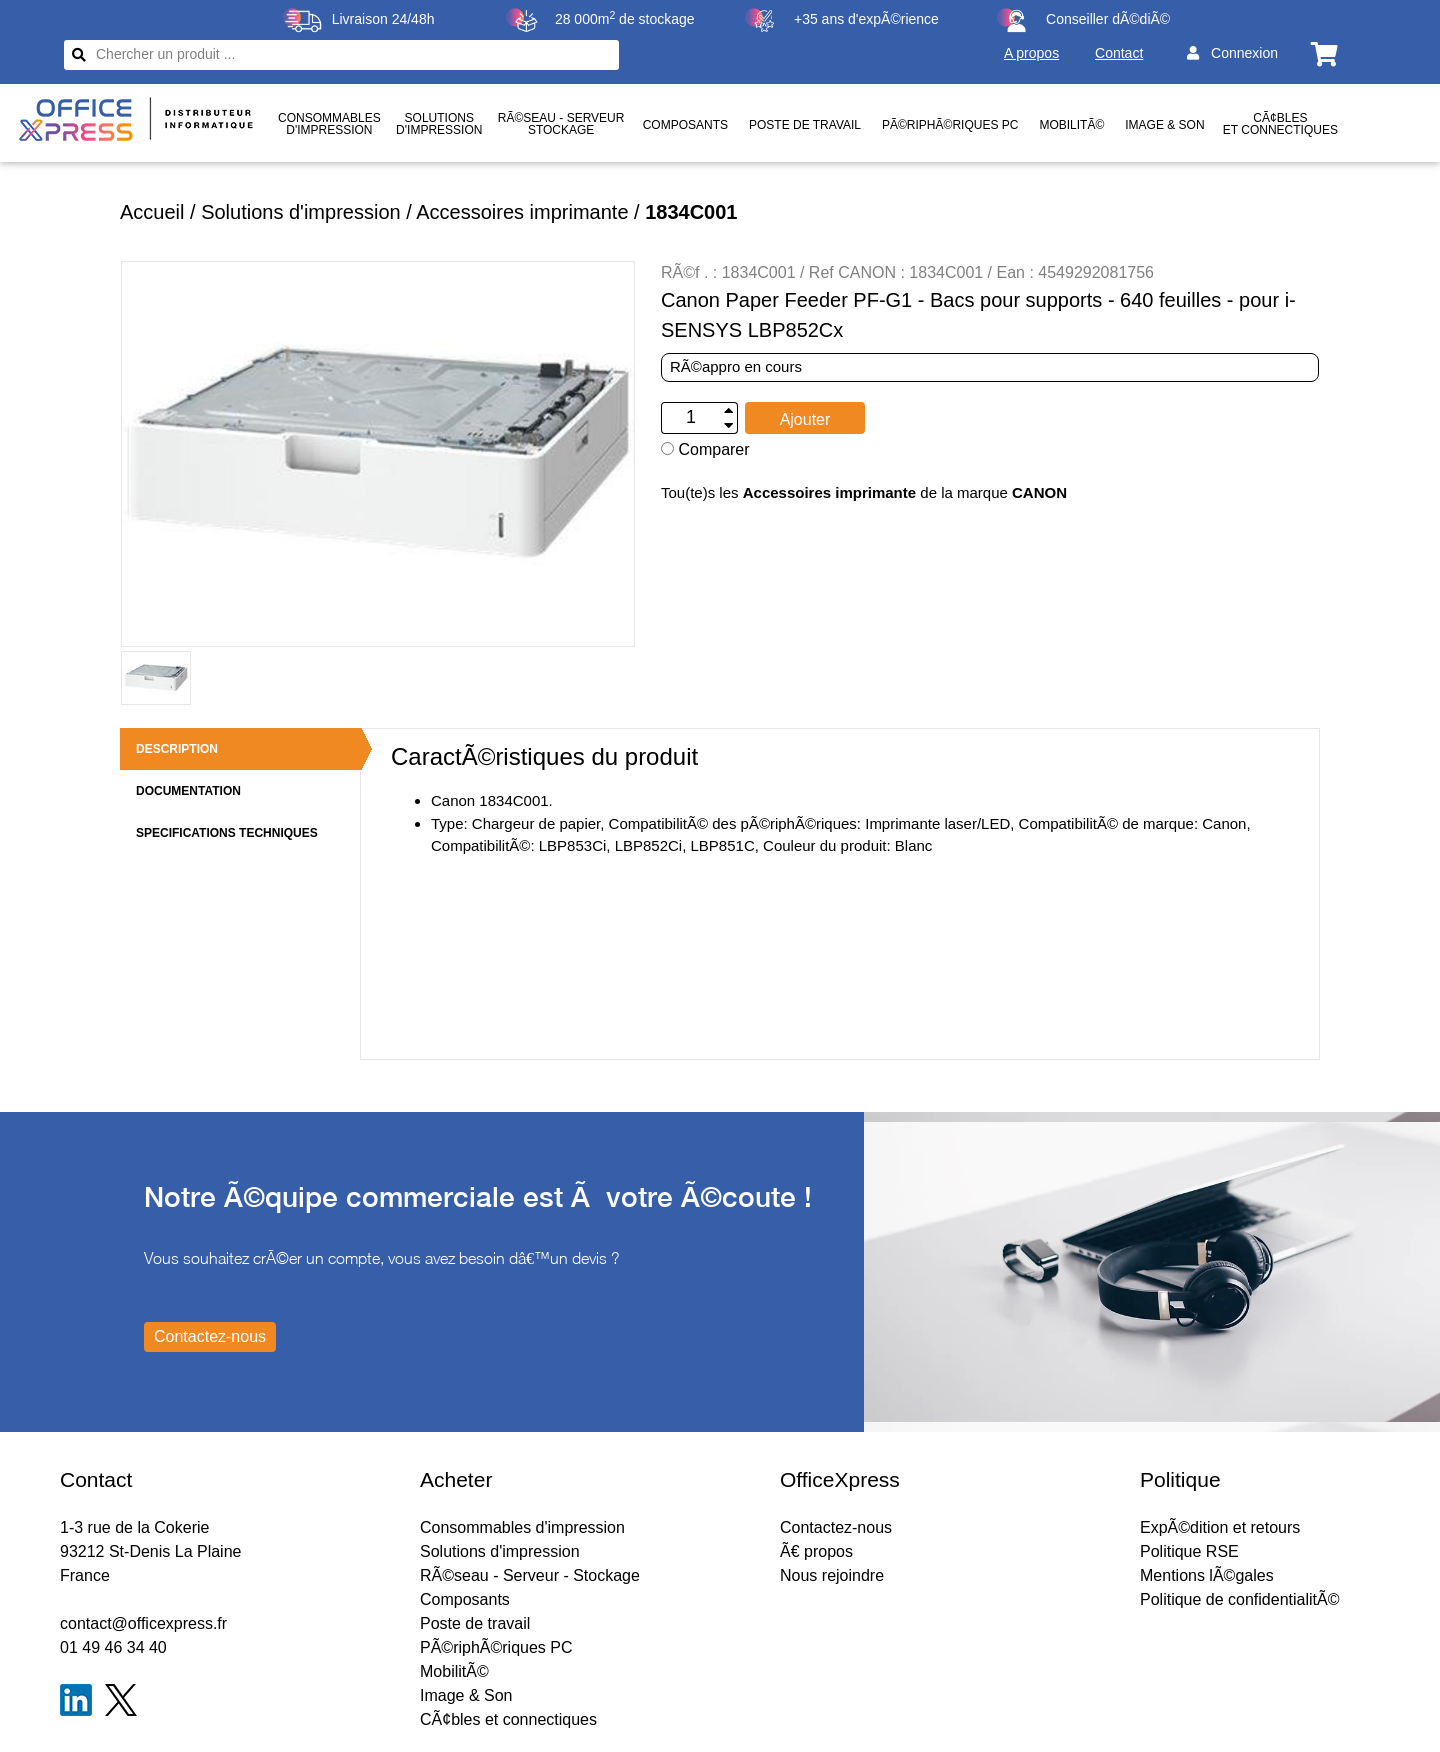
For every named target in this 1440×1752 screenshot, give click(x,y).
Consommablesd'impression (329, 124)
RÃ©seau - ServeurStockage (561, 124)
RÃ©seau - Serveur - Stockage (530, 1575)
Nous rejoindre (832, 1575)
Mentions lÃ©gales (1207, 1575)
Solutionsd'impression (439, 124)
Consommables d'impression (522, 1527)
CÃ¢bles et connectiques (1280, 124)
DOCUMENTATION (188, 791)
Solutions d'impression (300, 212)
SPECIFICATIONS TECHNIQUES (227, 833)
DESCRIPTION (177, 749)
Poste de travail (805, 125)
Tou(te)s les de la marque (864, 492)
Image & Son (1164, 125)
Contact (1119, 53)
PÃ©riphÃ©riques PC (950, 125)
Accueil (152, 212)
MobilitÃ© (1071, 125)
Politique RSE (1189, 1551)
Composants (685, 125)
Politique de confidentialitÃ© (1239, 1599)
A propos (1031, 53)
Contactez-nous (836, 1527)
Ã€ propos (816, 1551)
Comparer (705, 449)
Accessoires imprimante (522, 212)
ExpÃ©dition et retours (1220, 1527)
